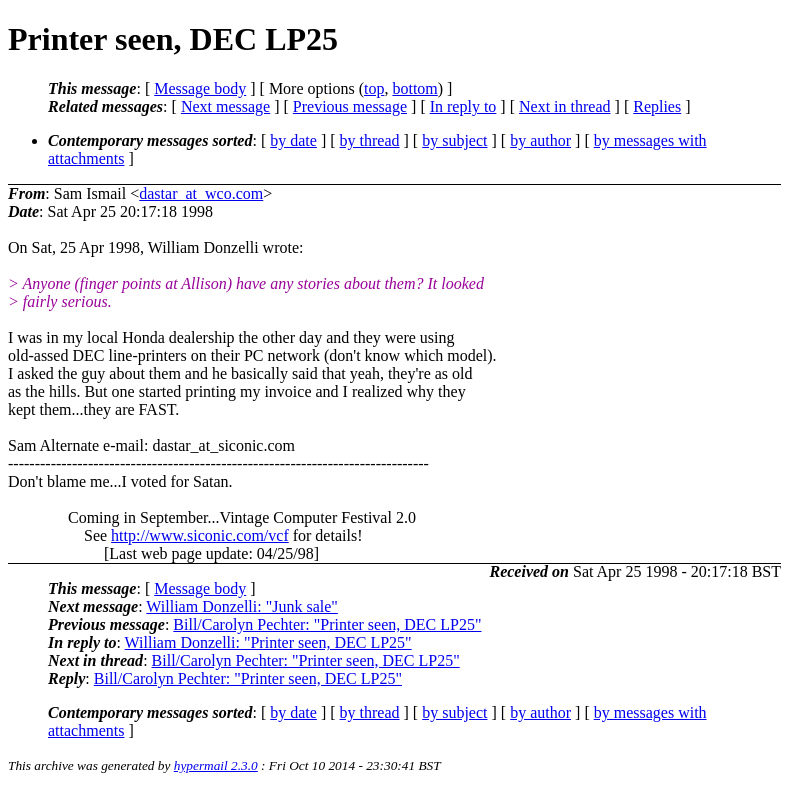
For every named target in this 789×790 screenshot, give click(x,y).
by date (293, 140)
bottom (414, 88)
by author (540, 140)
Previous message (350, 106)
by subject (454, 140)
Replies (657, 106)
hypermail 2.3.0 (216, 765)
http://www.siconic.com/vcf (200, 535)
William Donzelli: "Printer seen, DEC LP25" (268, 642)
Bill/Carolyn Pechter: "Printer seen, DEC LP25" (327, 624)
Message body (200, 88)
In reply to (463, 106)
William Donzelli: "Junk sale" (242, 606)
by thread (370, 140)
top (374, 88)
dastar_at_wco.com (201, 193)
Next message (225, 106)
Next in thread (565, 106)
